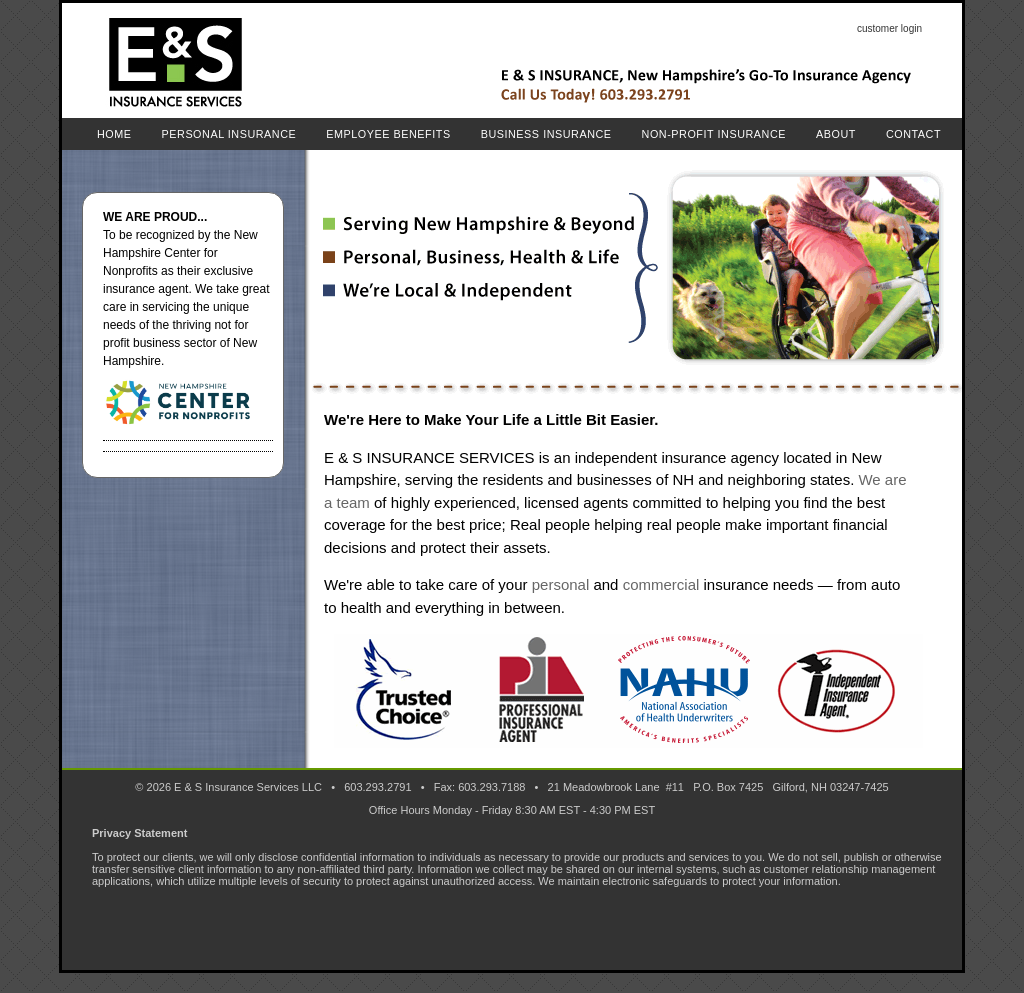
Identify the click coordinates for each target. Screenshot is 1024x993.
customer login (889, 28)
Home (114, 134)
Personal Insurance (229, 134)
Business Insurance (546, 134)
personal (561, 584)
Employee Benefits (388, 134)
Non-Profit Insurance (714, 134)
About (836, 134)
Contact (913, 134)
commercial (661, 584)
